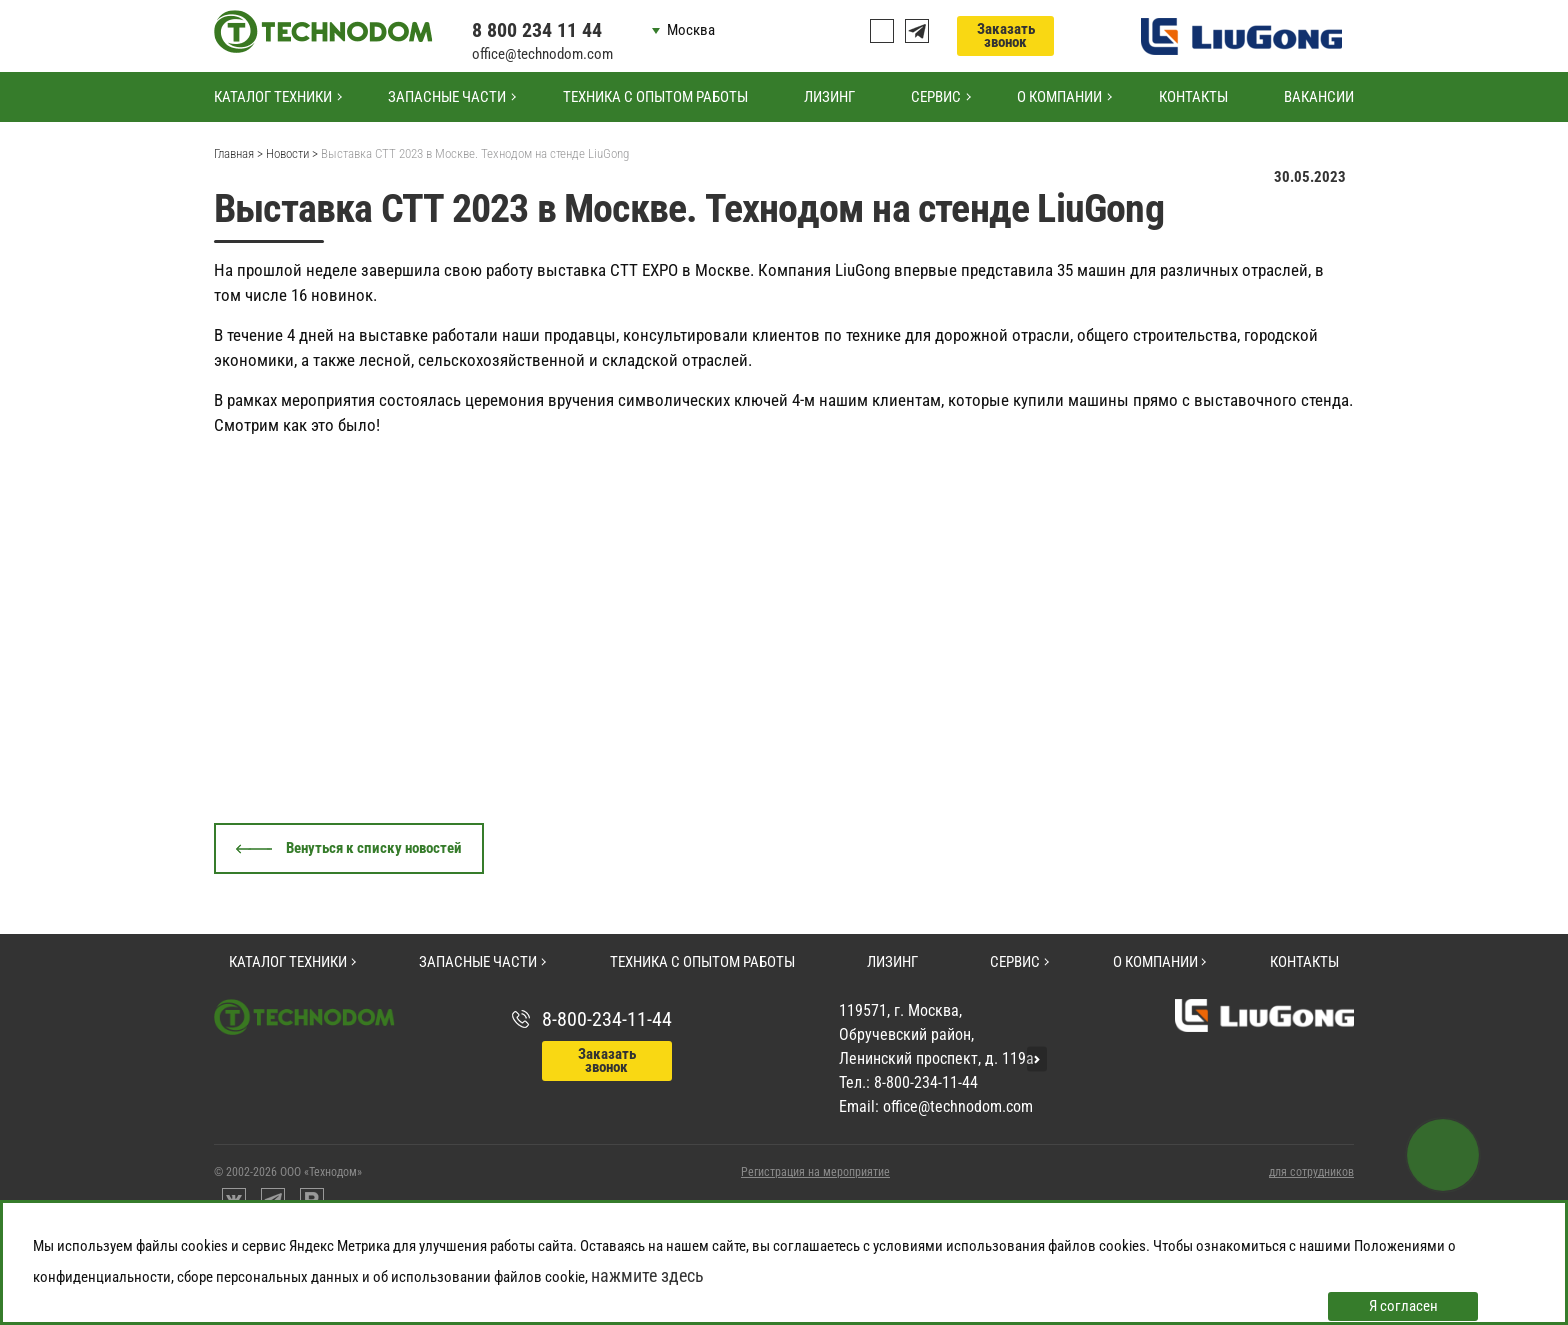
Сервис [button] (936, 97)
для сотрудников (1311, 1172)
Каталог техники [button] (273, 97)
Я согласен (1403, 1306)
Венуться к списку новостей (374, 848)
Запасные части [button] (447, 97)
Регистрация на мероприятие (815, 1172)
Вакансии (1319, 97)
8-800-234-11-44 (607, 1019)
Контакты (1193, 97)
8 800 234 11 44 (537, 30)
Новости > (292, 153)
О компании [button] (1059, 97)
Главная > (238, 153)
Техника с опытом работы (655, 97)
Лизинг (829, 97)
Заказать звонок (1006, 35)
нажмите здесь (647, 1275)
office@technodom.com (542, 54)
